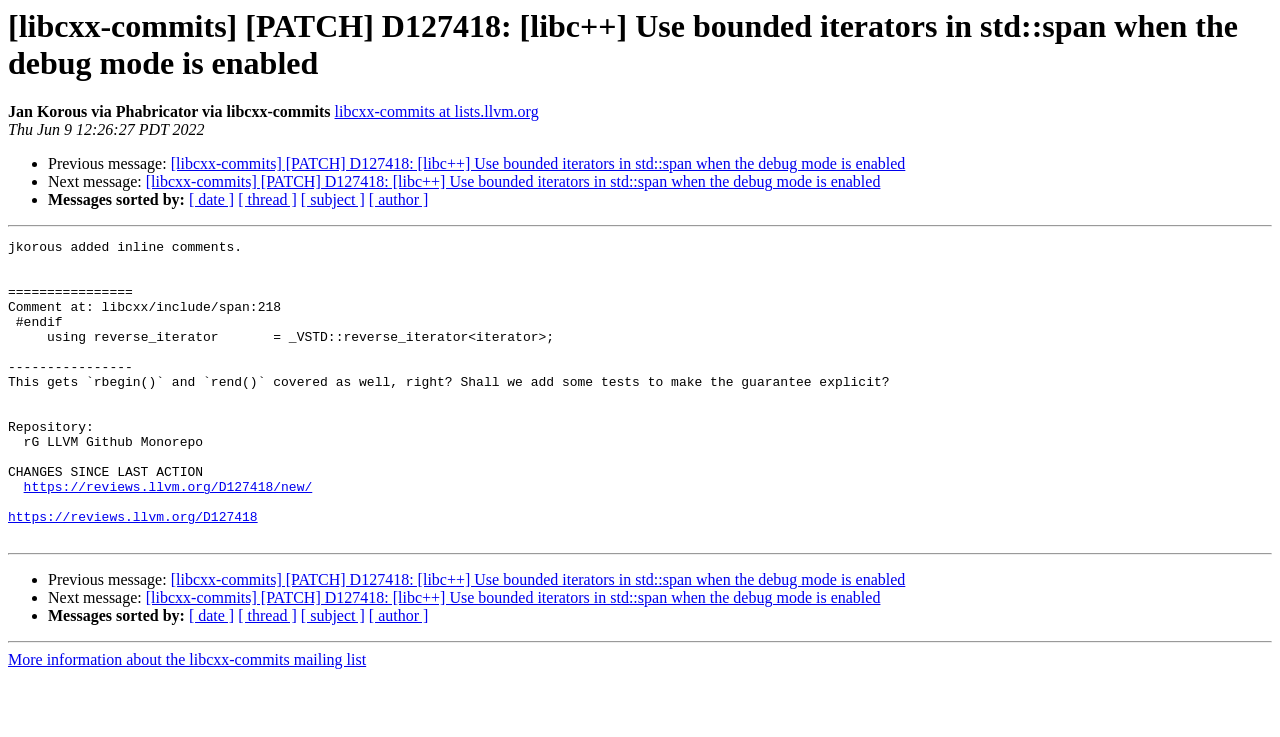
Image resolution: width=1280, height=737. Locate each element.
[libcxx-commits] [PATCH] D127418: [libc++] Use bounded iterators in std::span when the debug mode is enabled (538, 163)
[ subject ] (333, 199)
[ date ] (211, 199)
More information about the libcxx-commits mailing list (187, 719)
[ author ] (399, 199)
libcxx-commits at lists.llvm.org (437, 111)
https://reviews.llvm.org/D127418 (133, 573)
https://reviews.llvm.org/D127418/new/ (168, 537)
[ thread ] (267, 199)
